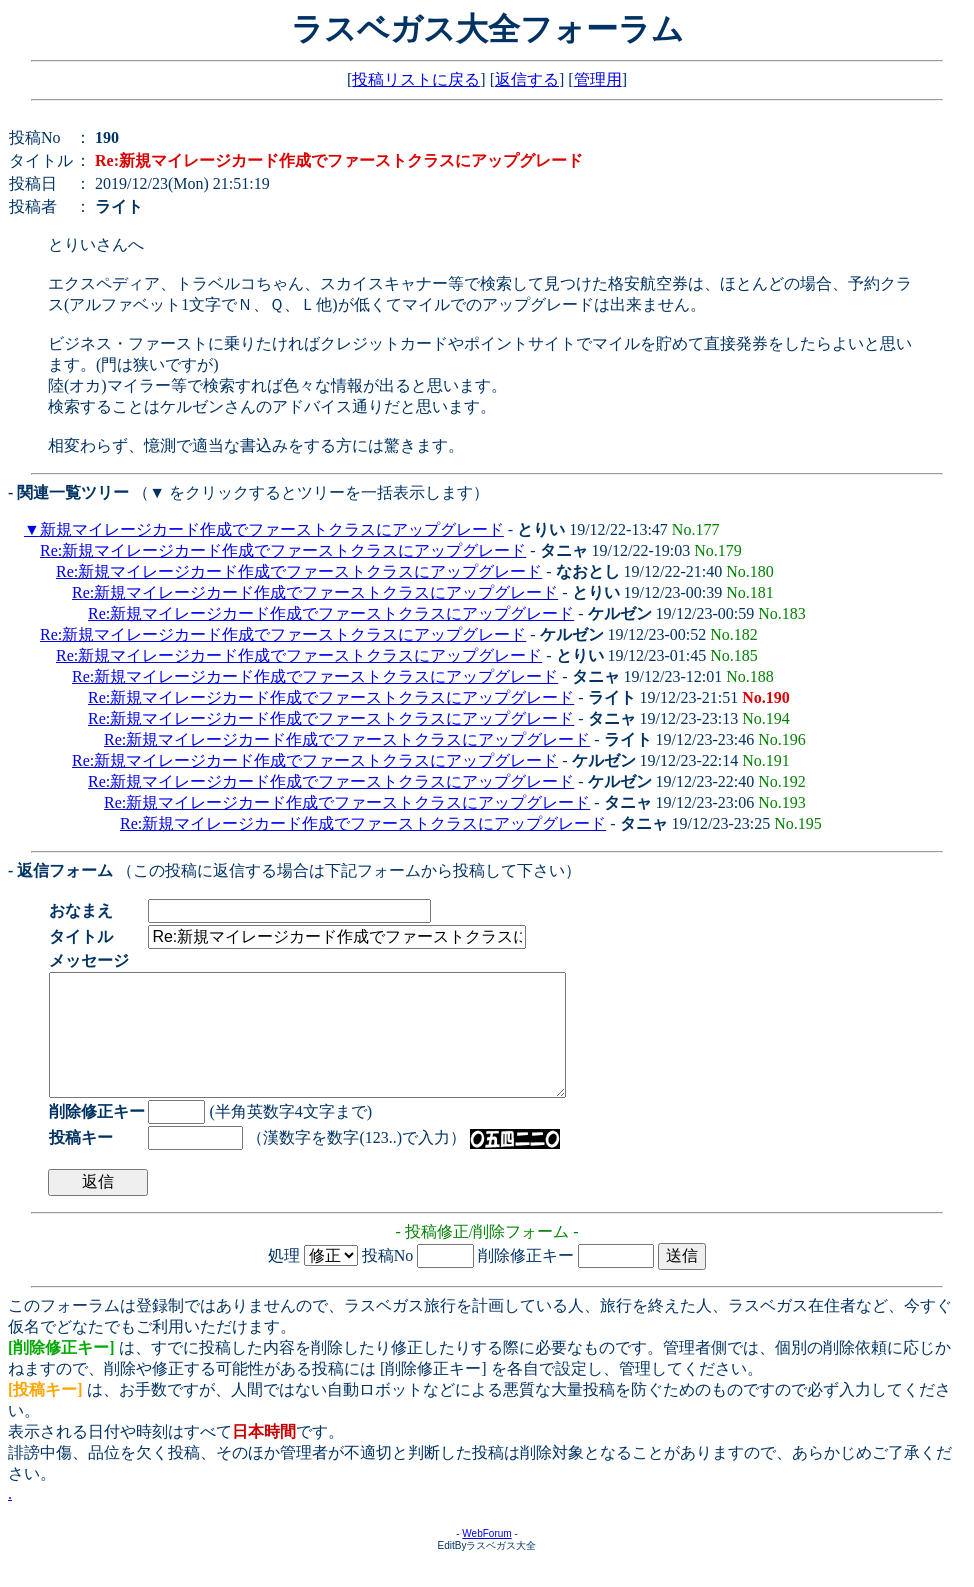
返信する (527, 79)
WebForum (486, 1557)
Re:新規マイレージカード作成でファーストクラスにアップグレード (283, 550)
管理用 (598, 79)
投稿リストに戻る (416, 79)
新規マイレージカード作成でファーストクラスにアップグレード (272, 529)
